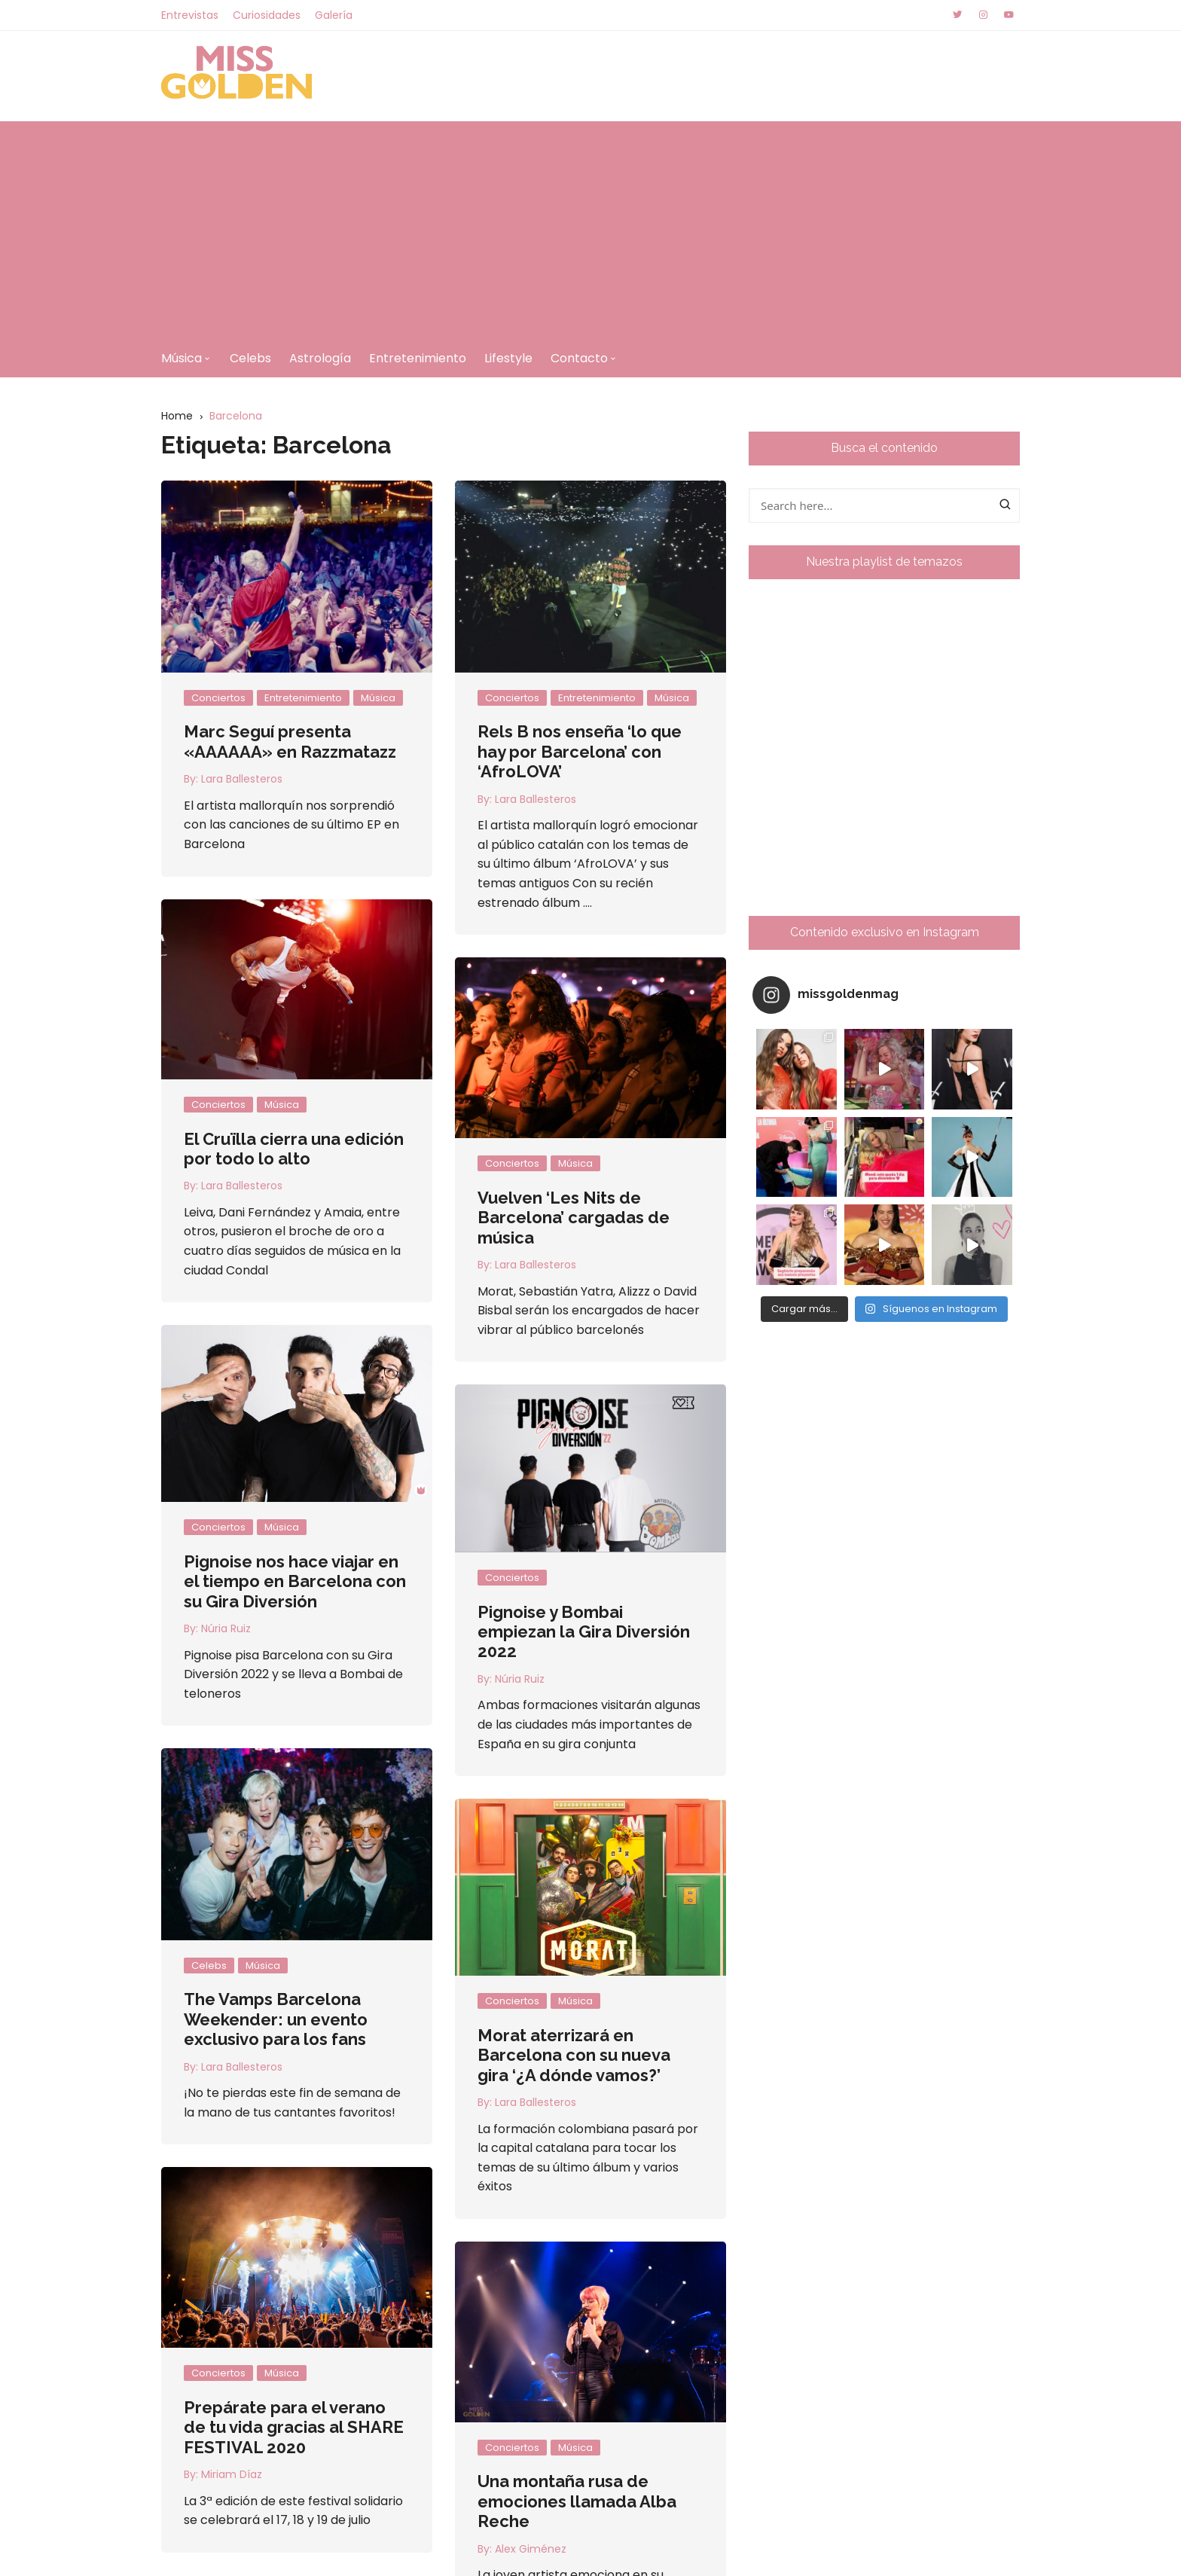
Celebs (250, 358)
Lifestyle (508, 358)
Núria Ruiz (284, 1608)
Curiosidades (267, 15)
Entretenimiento (417, 358)
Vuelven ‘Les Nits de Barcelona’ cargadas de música (574, 1217)
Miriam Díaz (231, 2474)
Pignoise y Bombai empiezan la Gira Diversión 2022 (526, 1620)
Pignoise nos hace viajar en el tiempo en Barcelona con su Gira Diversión (353, 1561)
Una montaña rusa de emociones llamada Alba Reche (577, 2501)
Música (181, 358)
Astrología (320, 358)
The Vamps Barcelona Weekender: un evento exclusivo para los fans (334, 1968)
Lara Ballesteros (241, 778)
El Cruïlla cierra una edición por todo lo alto (294, 1148)
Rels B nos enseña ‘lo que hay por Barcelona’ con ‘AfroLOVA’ (580, 751)
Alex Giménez (530, 2548)
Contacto (579, 358)
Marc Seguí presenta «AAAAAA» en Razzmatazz (290, 741)
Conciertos (218, 698)
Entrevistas (189, 15)
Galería (333, 15)
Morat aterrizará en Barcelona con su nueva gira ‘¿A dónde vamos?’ (516, 2013)
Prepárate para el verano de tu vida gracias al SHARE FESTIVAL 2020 (294, 2427)
